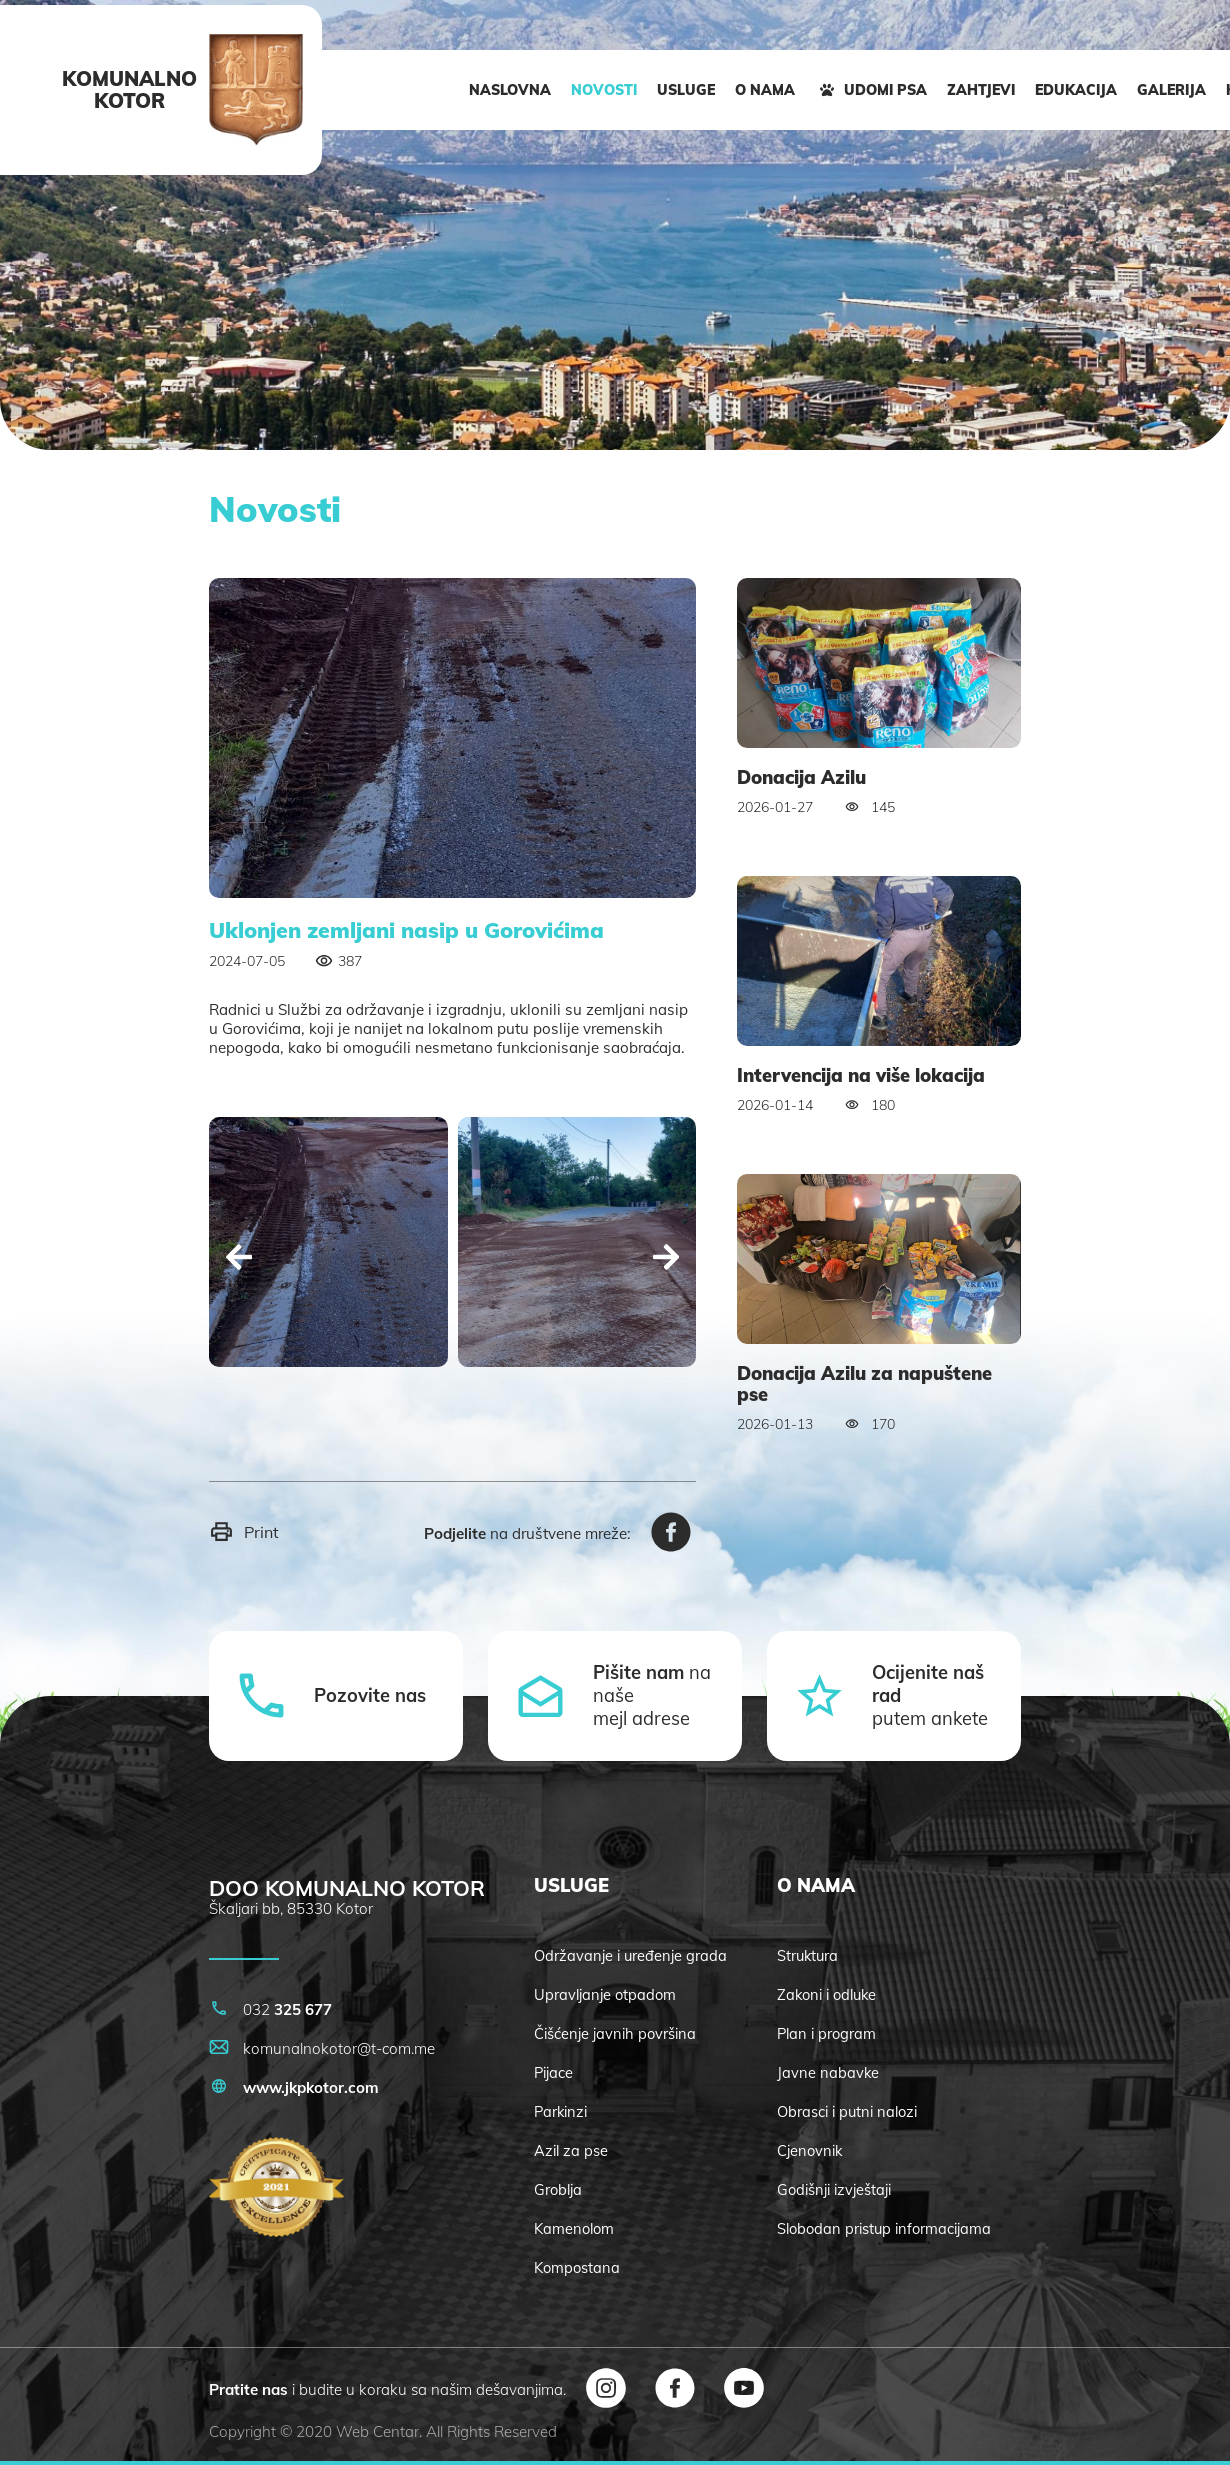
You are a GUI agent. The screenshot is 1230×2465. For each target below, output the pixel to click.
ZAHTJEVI (981, 90)
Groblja (558, 2189)
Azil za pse (571, 2150)
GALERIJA (1171, 90)
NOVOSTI (604, 90)
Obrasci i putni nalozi (847, 2111)
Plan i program (826, 2033)
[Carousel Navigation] (452, 1259)
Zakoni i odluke (826, 1994)
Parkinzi (560, 2111)
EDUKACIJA (1076, 90)
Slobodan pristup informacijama (884, 2228)
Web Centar (377, 2431)
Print (244, 1531)
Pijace (553, 2072)
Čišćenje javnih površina (615, 2033)
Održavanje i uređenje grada (630, 1955)
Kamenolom (574, 2228)
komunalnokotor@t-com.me (322, 2048)
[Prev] (239, 1259)
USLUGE (686, 90)
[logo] (256, 90)
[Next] (666, 1259)
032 (270, 2009)
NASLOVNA (510, 90)
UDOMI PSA (871, 90)
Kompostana (577, 2267)
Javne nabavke (828, 2072)
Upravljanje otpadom (605, 1994)
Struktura (807, 1955)
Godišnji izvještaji (834, 2189)
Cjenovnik (809, 2150)
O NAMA (765, 90)
